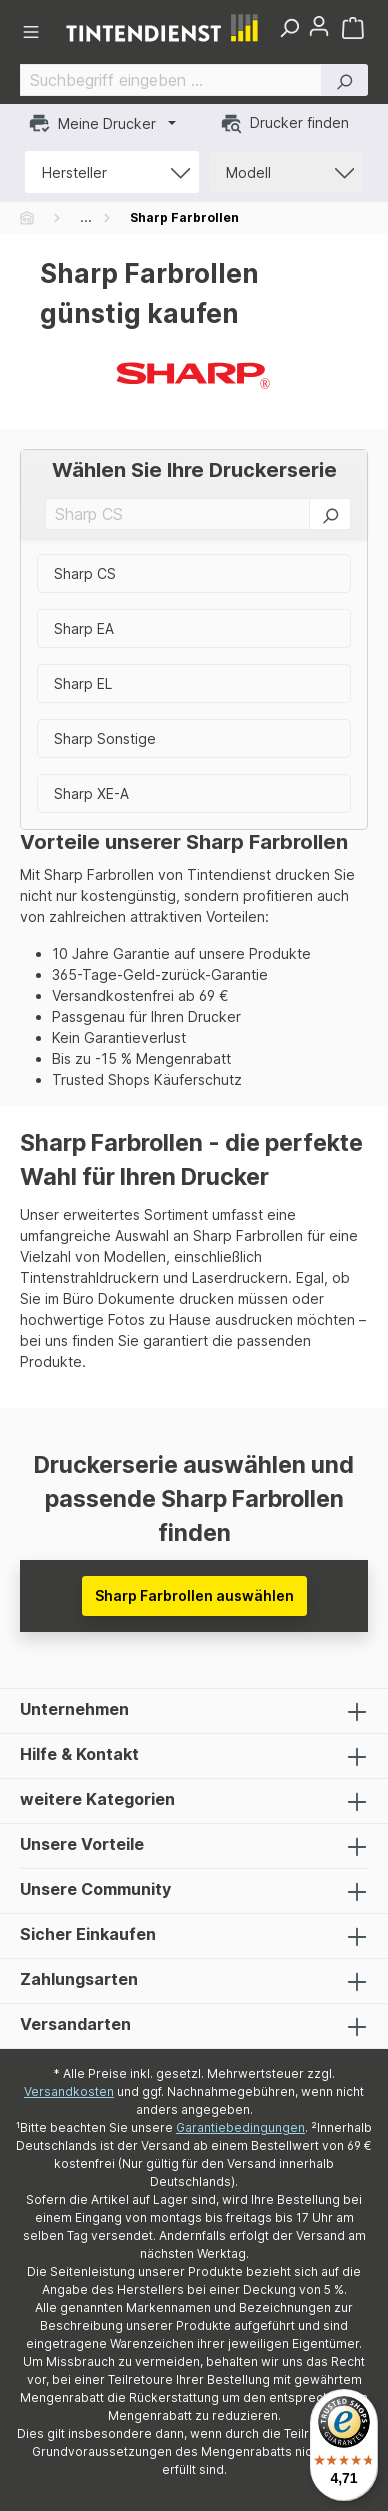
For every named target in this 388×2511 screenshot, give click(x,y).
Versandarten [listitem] (194, 2026)
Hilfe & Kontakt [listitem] (194, 1756)
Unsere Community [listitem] (194, 1891)
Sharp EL (83, 683)
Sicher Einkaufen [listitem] (194, 1936)
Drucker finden (284, 123)
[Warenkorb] (355, 28)
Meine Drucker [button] (92, 123)
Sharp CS (85, 573)
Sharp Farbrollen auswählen (194, 1595)
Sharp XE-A (91, 793)
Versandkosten (69, 2091)
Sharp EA (84, 628)
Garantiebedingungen (240, 2127)
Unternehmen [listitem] (194, 1711)
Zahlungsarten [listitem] (194, 1981)
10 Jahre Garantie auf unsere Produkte (181, 953)
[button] (344, 80)
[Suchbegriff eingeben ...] (171, 80)
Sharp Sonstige (105, 738)
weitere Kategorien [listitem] (194, 1801)
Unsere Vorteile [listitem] (194, 1846)
